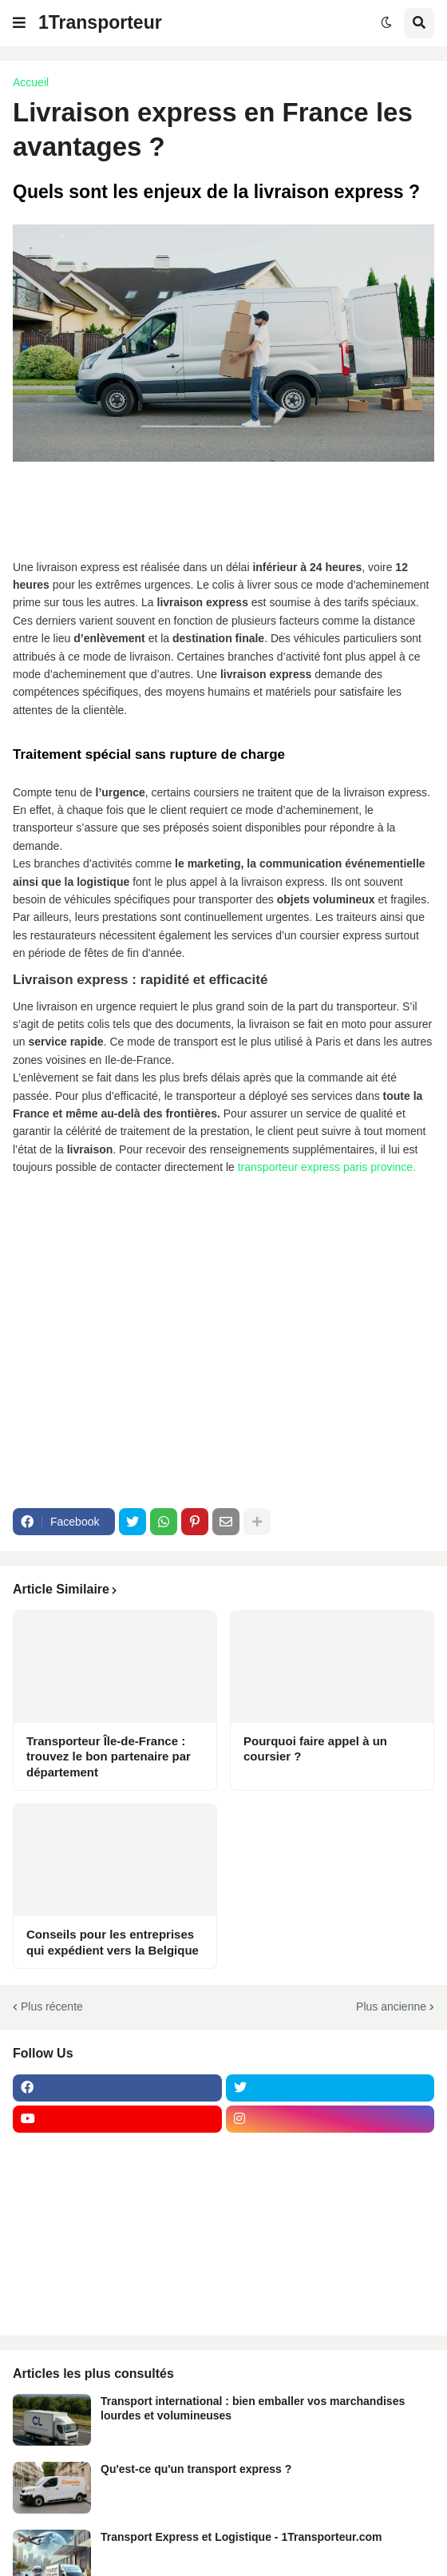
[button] (19, 23)
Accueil (31, 82)
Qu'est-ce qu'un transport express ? (196, 2469)
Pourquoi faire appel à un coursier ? (315, 1749)
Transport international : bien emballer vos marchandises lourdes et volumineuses (253, 2408)
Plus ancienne (391, 2006)
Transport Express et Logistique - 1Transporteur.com (241, 2536)
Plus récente (52, 2006)
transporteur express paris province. (328, 1167)
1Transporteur (100, 22)
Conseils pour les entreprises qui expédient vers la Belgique (112, 1942)
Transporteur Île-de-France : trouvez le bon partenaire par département (108, 1756)
